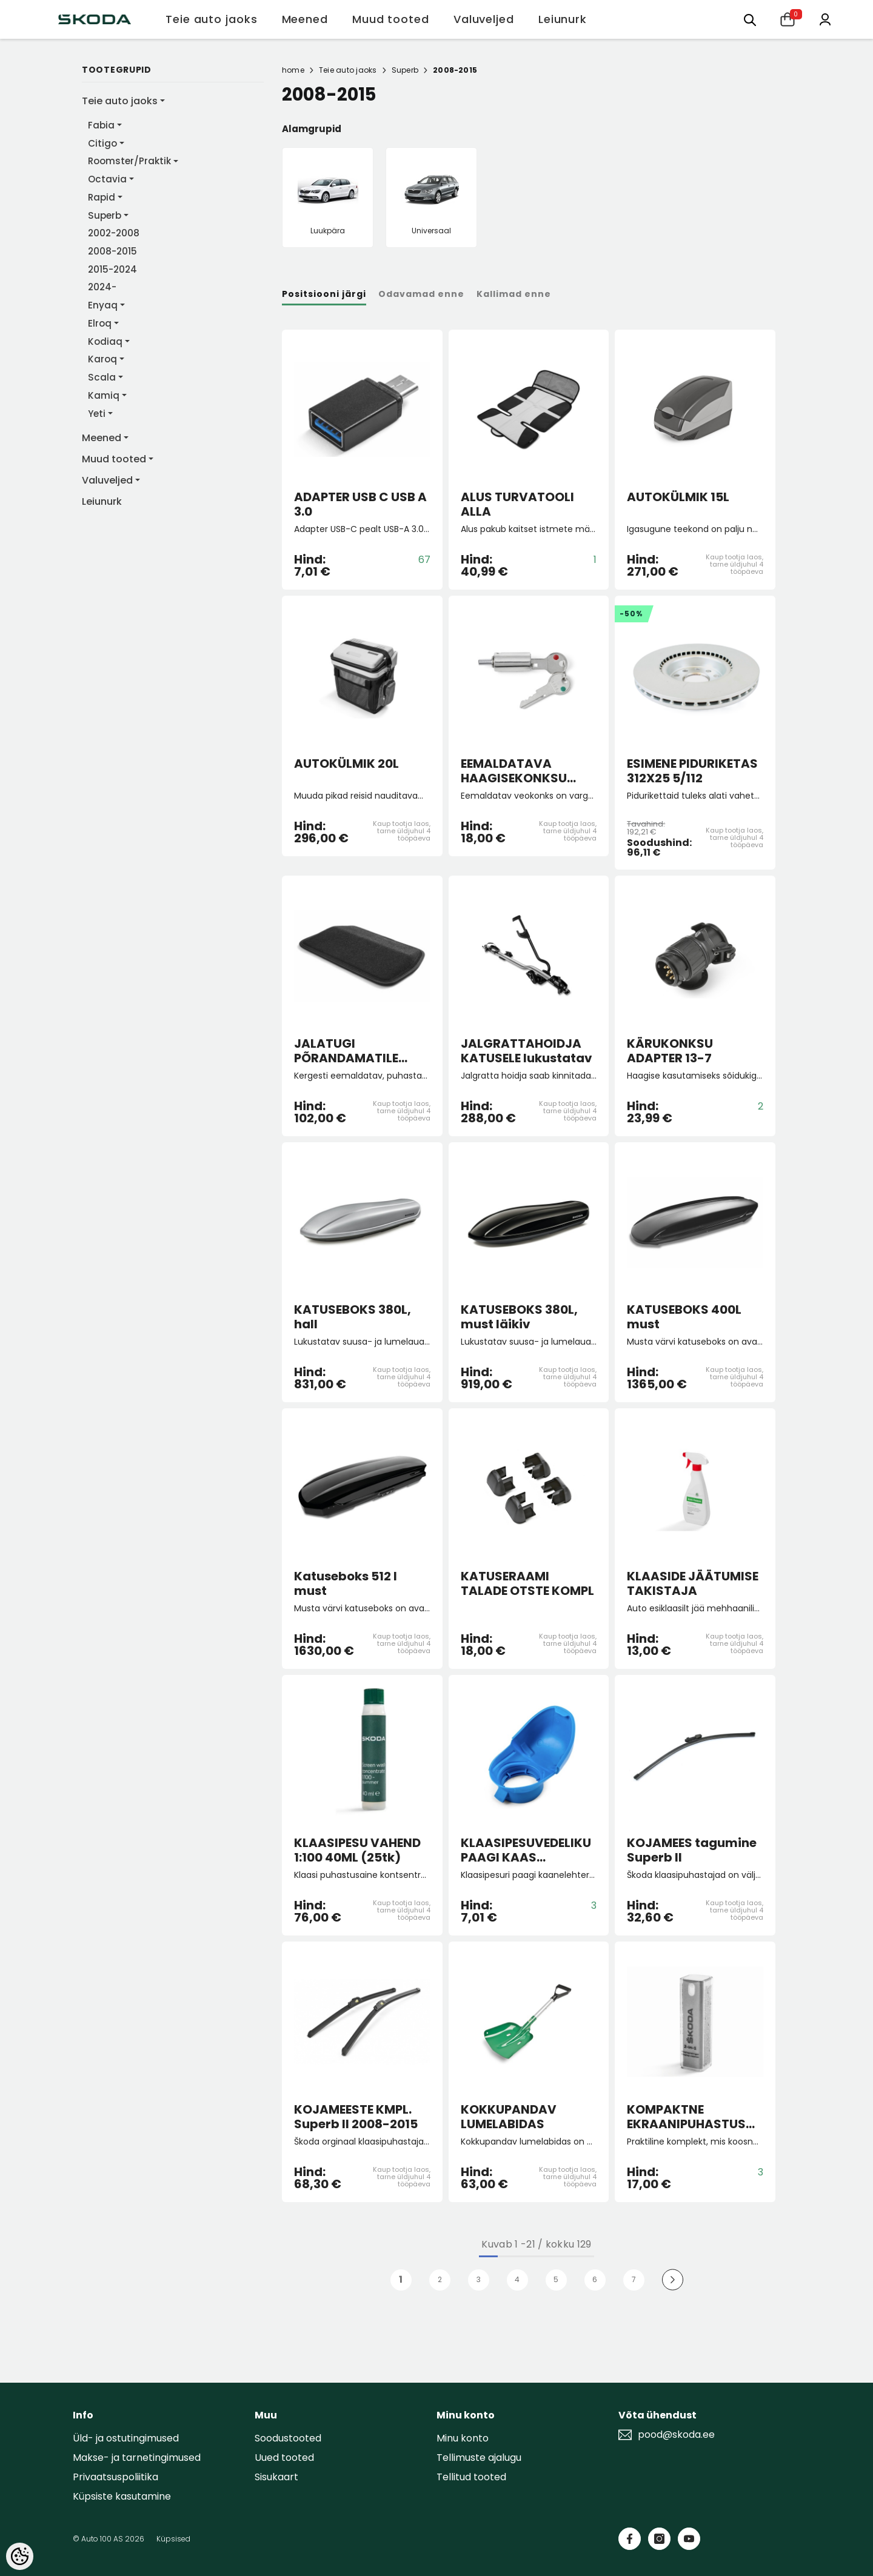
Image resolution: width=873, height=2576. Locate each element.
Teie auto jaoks (120, 101)
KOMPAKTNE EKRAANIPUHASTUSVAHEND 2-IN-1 (695, 2116)
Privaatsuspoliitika (115, 2477)
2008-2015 (112, 251)
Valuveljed (107, 480)
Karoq (102, 359)
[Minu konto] (825, 18)
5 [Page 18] (556, 2279)
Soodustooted (288, 2438)
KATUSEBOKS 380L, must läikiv (519, 1316)
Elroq (100, 323)
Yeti (96, 413)
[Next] (672, 2280)
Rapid (101, 197)
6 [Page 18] (594, 2279)
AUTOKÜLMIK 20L (346, 764)
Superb (104, 215)
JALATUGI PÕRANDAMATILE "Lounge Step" (346, 1050)
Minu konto (462, 2438)
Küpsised (173, 2539)
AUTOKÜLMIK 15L (678, 497)
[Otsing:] (750, 19)
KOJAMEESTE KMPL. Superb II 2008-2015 (356, 2116)
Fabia (101, 125)
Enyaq (103, 305)
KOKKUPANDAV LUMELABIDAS (509, 2116)
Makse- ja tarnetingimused (137, 2458)
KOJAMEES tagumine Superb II (692, 1850)
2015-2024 (112, 269)
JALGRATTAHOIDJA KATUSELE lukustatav (526, 1050)
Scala (102, 377)
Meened (101, 438)
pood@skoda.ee (676, 2434)
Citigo (102, 143)
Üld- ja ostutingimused (126, 2438)
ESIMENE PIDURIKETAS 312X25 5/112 (692, 770)
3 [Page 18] (479, 2279)
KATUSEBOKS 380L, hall (352, 1316)
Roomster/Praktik (129, 161)
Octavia (107, 179)
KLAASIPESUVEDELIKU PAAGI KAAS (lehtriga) (526, 1850)
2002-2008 (113, 233)
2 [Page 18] (440, 2279)
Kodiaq (105, 341)
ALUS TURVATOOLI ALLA (517, 504)
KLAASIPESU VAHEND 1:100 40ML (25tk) (357, 1850)
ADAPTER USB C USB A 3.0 (360, 504)
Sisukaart (276, 2477)
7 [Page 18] (634, 2279)
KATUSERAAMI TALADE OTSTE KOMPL (527, 1583)
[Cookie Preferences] (19, 2556)
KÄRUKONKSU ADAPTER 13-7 (670, 1050)
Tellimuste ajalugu (478, 2458)
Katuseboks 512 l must (345, 1583)
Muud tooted (114, 459)
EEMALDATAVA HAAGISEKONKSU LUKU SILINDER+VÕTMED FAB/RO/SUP (517, 770)
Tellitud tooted (471, 2477)
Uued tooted (284, 2458)
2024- (102, 287)
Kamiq (103, 395)
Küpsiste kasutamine (122, 2496)
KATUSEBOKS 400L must (684, 1316)
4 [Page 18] (517, 2279)
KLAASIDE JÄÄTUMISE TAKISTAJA (692, 1583)
